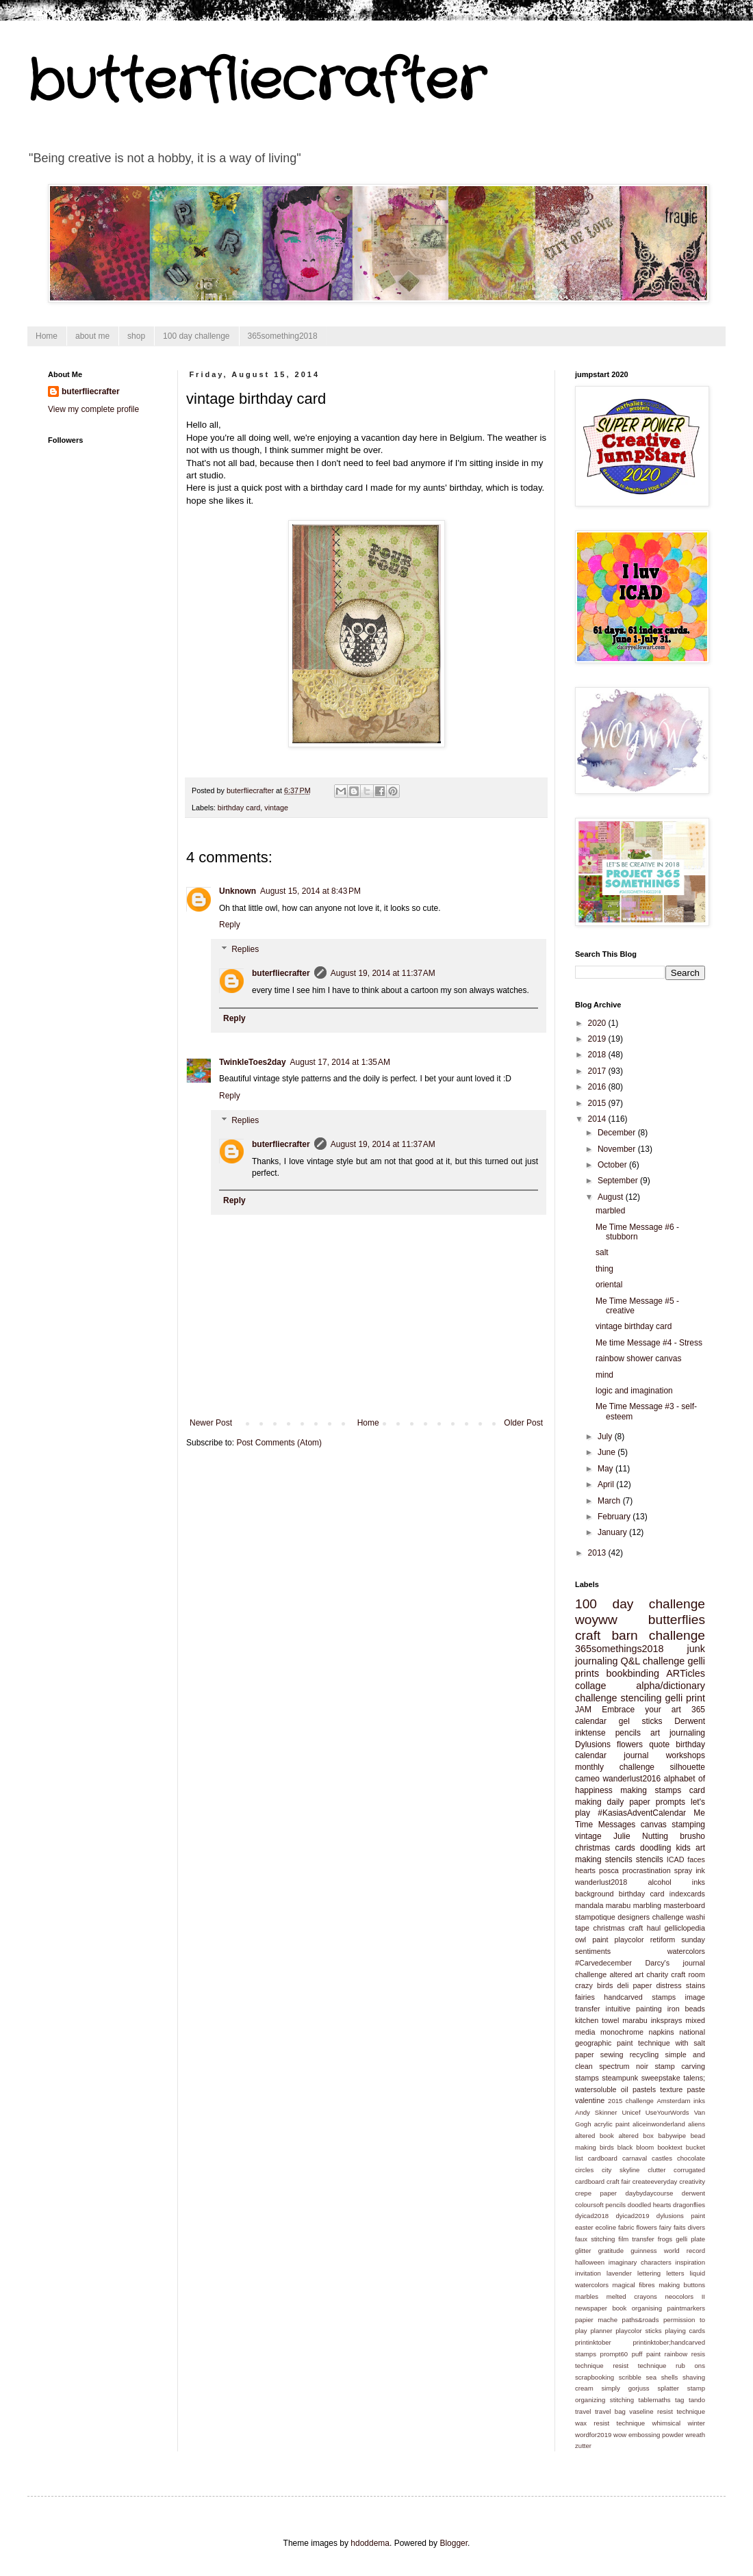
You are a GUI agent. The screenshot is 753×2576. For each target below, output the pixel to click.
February (615, 1516)
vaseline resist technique (667, 2411)
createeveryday (655, 2181)
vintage (276, 807)
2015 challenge (631, 2100)
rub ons (690, 2365)
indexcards (687, 1894)
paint (600, 1939)
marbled (610, 1210)
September (619, 1180)
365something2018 (283, 336)
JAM (583, 1709)
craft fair (618, 2181)
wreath (695, 2434)
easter (584, 2227)
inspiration (690, 2262)
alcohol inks (676, 1882)
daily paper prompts (646, 1802)
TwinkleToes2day (252, 1062)
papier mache (596, 2319)
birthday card (239, 807)
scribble (630, 2377)
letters (675, 2273)
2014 (598, 1119)
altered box (635, 2135)
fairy (665, 2227)
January (613, 1532)
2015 (598, 1103)
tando (697, 2400)
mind (604, 1375)
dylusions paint (680, 2215)
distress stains (680, 1985)
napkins (661, 2032)
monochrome (621, 2032)
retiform (663, 1939)
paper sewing (599, 2054)
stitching (622, 2400)
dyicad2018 (592, 2215)
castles (662, 2158)
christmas (609, 1928)
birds (607, 2147)
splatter (667, 2388)
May (606, 1468)
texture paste (682, 2089)
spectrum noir (623, 2066)
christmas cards (605, 1848)
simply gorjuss (626, 2388)
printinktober (593, 2342)
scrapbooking (594, 2377)
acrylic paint (612, 2124)
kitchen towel (597, 2020)
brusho (692, 1836)
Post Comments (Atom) (279, 1442)
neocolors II (685, 2296)
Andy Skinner (596, 2112)
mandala (589, 1905)
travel (583, 2411)
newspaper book (600, 2308)
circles (584, 2170)
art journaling (677, 1733)
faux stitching (595, 2239)
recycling (644, 2054)
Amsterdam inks (680, 2100)
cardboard (602, 2158)
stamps (587, 2078)
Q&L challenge (652, 1661)
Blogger (453, 2543)
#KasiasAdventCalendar (642, 1813)
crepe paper (596, 2193)
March (610, 1501)
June (607, 1452)
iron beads (686, 2009)
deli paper (634, 1985)
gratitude (611, 2250)
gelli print (685, 1697)
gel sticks (641, 1721)
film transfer (636, 2239)
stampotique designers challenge (629, 1917)
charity (657, 1974)
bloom (645, 2147)
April (607, 1484)
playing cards (685, 2330)
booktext (669, 2147)
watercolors (686, 1951)
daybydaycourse (650, 2193)
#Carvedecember (603, 1963)
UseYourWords (667, 2112)
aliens (696, 2124)
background (594, 1894)
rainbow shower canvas (638, 1358)
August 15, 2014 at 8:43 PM (310, 891)
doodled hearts (650, 2204)
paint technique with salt (661, 2043)
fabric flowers (637, 2227)
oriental (609, 1284)
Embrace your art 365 (653, 1709)
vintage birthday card (634, 1326)
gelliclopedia (685, 1928)
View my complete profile (93, 409)
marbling (647, 1905)
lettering (649, 2273)
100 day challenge (196, 336)
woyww (596, 1619)
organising (647, 2308)
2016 (598, 1087)
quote (659, 1744)
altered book (594, 2135)
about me (92, 336)
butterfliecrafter (256, 82)
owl (580, 1939)
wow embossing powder (648, 2434)
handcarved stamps (640, 1997)
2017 (598, 1071)
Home (47, 336)
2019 (598, 1039)
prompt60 (614, 2354)
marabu (618, 1905)
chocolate (691, 2158)
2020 (598, 1023)
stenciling (641, 1697)
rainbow (676, 2354)
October (613, 1165)
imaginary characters (640, 2262)
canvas (654, 1824)
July (606, 1436)
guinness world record (667, 2250)
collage (591, 1685)
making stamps (650, 1790)
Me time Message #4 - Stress (649, 1343)
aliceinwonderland (659, 2124)
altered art (626, 1974)
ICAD (676, 1859)
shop (136, 336)
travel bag (610, 2411)
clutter (656, 2170)
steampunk (620, 2078)
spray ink (689, 1870)
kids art (690, 1848)
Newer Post (211, 1423)
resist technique (639, 2365)
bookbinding (632, 1673)
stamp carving (679, 2066)
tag (679, 2400)
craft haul (644, 1928)
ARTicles (685, 1673)
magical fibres (634, 2285)
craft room (688, 1974)
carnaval (634, 2158)
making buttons (682, 2285)
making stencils (604, 1859)
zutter (583, 2445)
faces (696, 1859)
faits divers (689, 2227)
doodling (655, 1848)
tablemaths (655, 2400)
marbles (586, 2296)
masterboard (684, 1905)
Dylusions (593, 1744)
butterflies (676, 1619)
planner (601, 2330)
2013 (598, 1553)
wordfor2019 (593, 2434)
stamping (688, 1824)
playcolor (629, 1939)
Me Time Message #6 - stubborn (637, 1231)
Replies (245, 949)
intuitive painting (634, 2009)
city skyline (620, 2170)
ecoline (606, 2227)
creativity (692, 2181)
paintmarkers (686, 2308)
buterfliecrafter (281, 973)
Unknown (237, 891)
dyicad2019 (632, 2215)
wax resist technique (610, 2423)
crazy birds (594, 1985)
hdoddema (370, 2543)
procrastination (646, 1870)
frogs (665, 2239)
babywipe (672, 2135)
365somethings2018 (619, 1648)
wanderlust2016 (631, 1778)
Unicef (631, 2112)
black (625, 2147)
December (618, 1132)
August (612, 1197)
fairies (585, 1997)
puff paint (646, 2354)
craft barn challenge (640, 1635)
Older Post (523, 1423)
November (618, 1149)
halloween (589, 2262)
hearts (585, 1870)
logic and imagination (634, 1390)
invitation (588, 2273)
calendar (591, 1721)
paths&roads (640, 2319)
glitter (583, 2250)
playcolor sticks (638, 2330)
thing (604, 1269)
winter (696, 2423)
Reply (229, 924)
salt (602, 1252)
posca (609, 1870)
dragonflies (689, 2204)
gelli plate (690, 2239)
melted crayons (632, 2296)
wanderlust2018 (601, 1882)
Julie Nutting (640, 1836)
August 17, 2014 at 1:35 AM (340, 1062)
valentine (589, 2100)
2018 (598, 1054)
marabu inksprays (652, 2020)
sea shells (662, 2377)
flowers (630, 1744)
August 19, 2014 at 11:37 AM (383, 973)
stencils (649, 1859)
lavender (619, 2273)
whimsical (666, 2423)
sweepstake (660, 2078)
